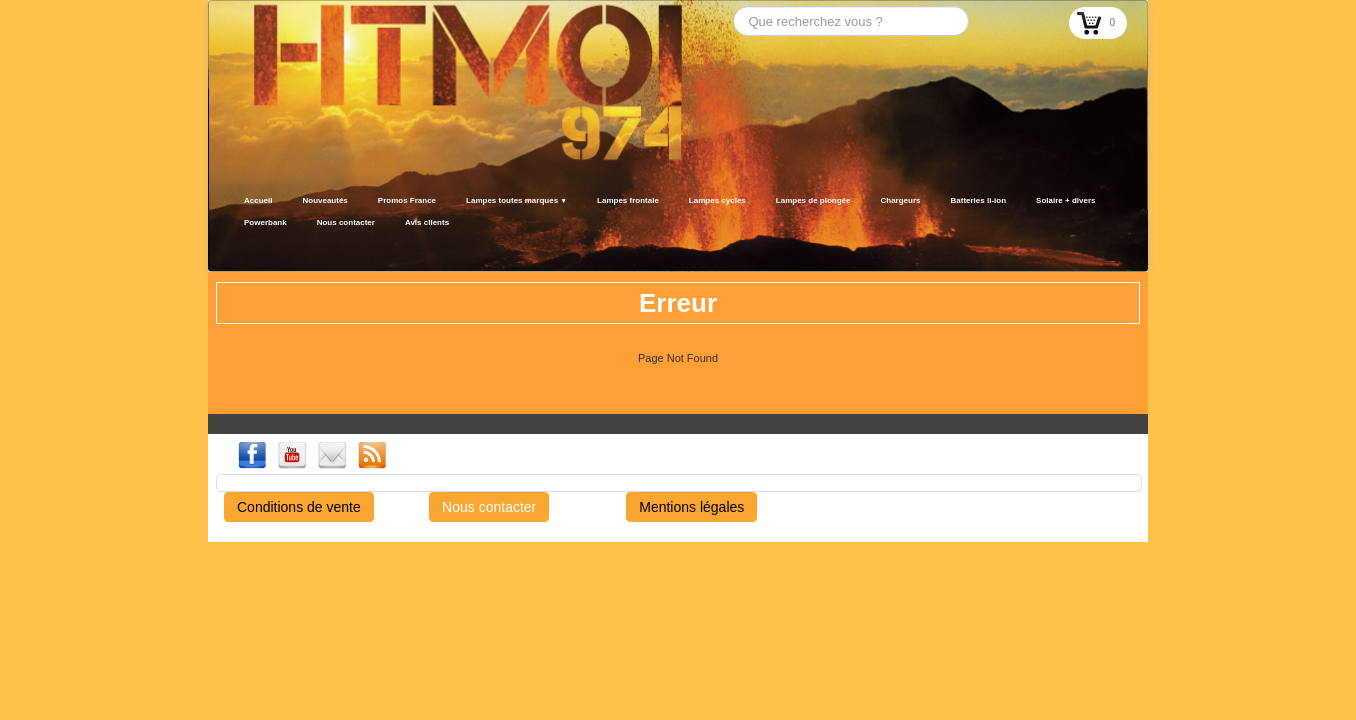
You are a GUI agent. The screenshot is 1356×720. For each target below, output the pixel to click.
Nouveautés (324, 200)
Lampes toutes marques (516, 200)
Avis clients (427, 222)
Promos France (407, 200)
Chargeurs (900, 200)
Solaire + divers (1065, 200)
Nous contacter (346, 222)
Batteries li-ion (979, 200)
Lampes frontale (628, 200)
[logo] (235, 247)
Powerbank (265, 222)
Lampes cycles (717, 200)
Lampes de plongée (813, 200)
